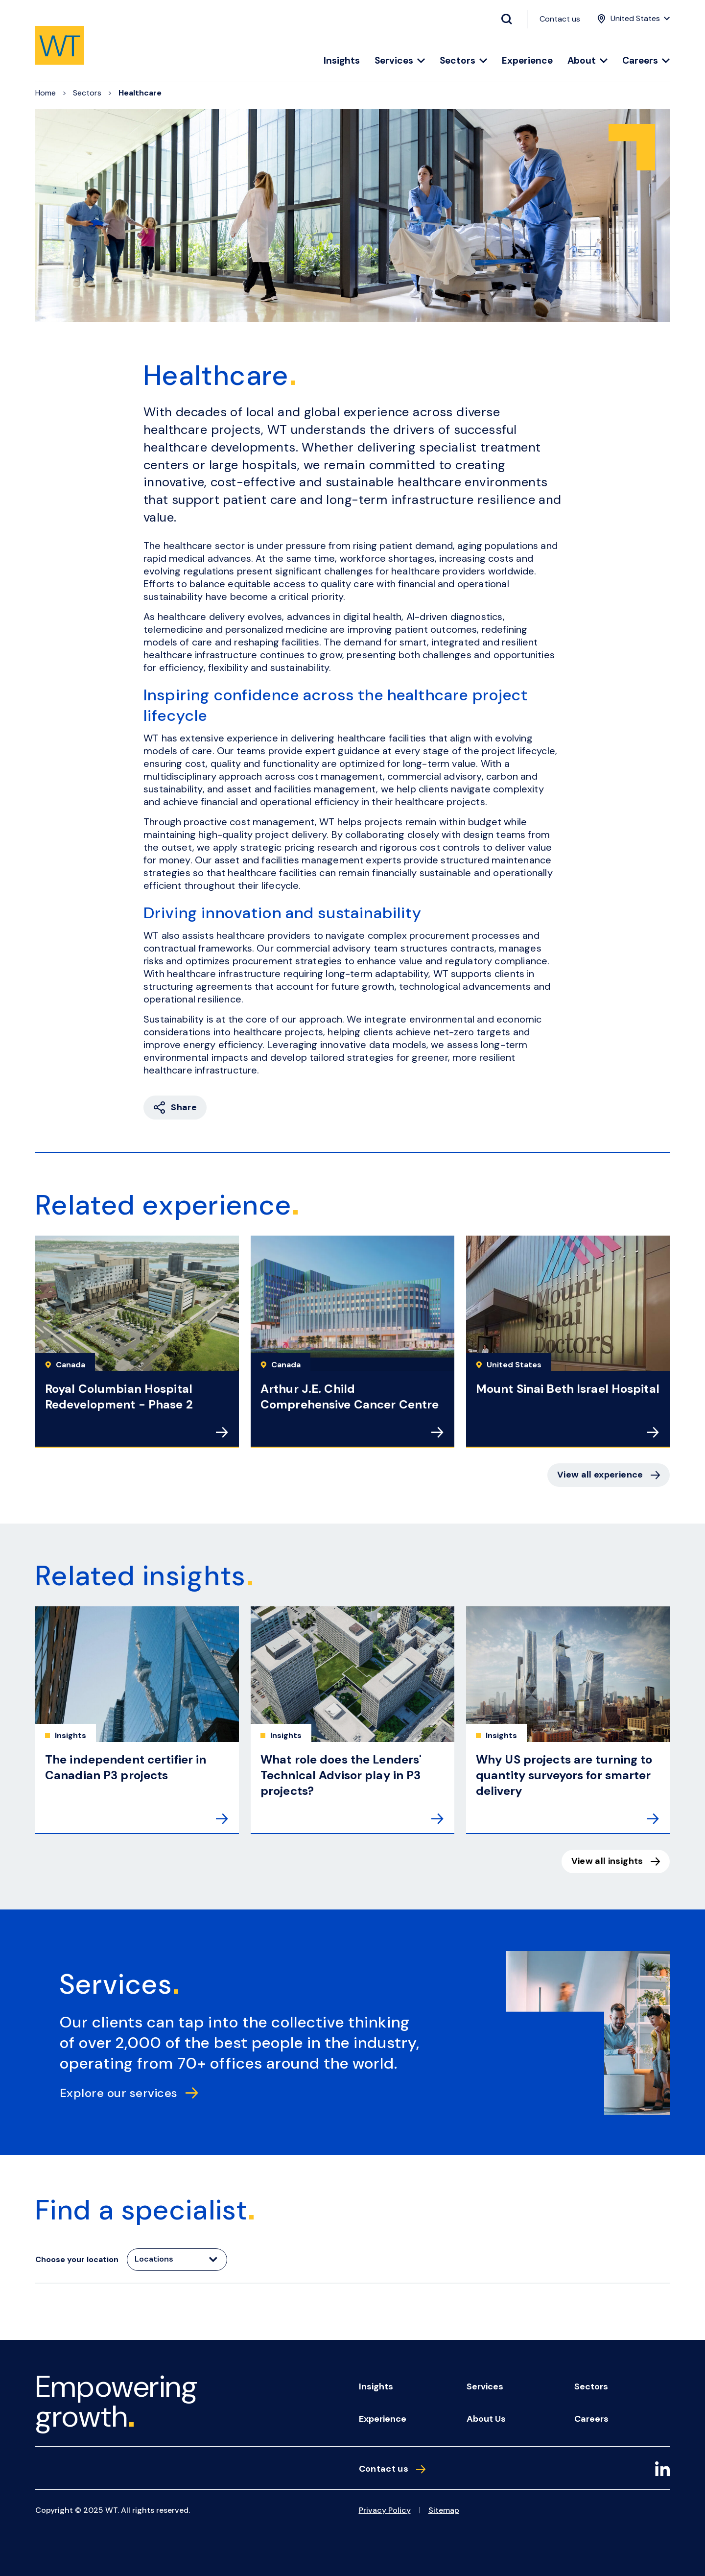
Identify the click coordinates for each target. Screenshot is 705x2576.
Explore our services (129, 2092)
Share (175, 1107)
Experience (527, 61)
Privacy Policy (385, 2510)
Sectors (463, 61)
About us (486, 2419)
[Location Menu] (632, 18)
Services (400, 61)
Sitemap (443, 2510)
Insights (342, 61)
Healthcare (140, 93)
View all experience (608, 1474)
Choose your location (76, 2259)
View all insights (615, 1861)
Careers (646, 61)
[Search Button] (510, 19)
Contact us (560, 19)
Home (45, 93)
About (587, 61)
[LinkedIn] (662, 2470)
